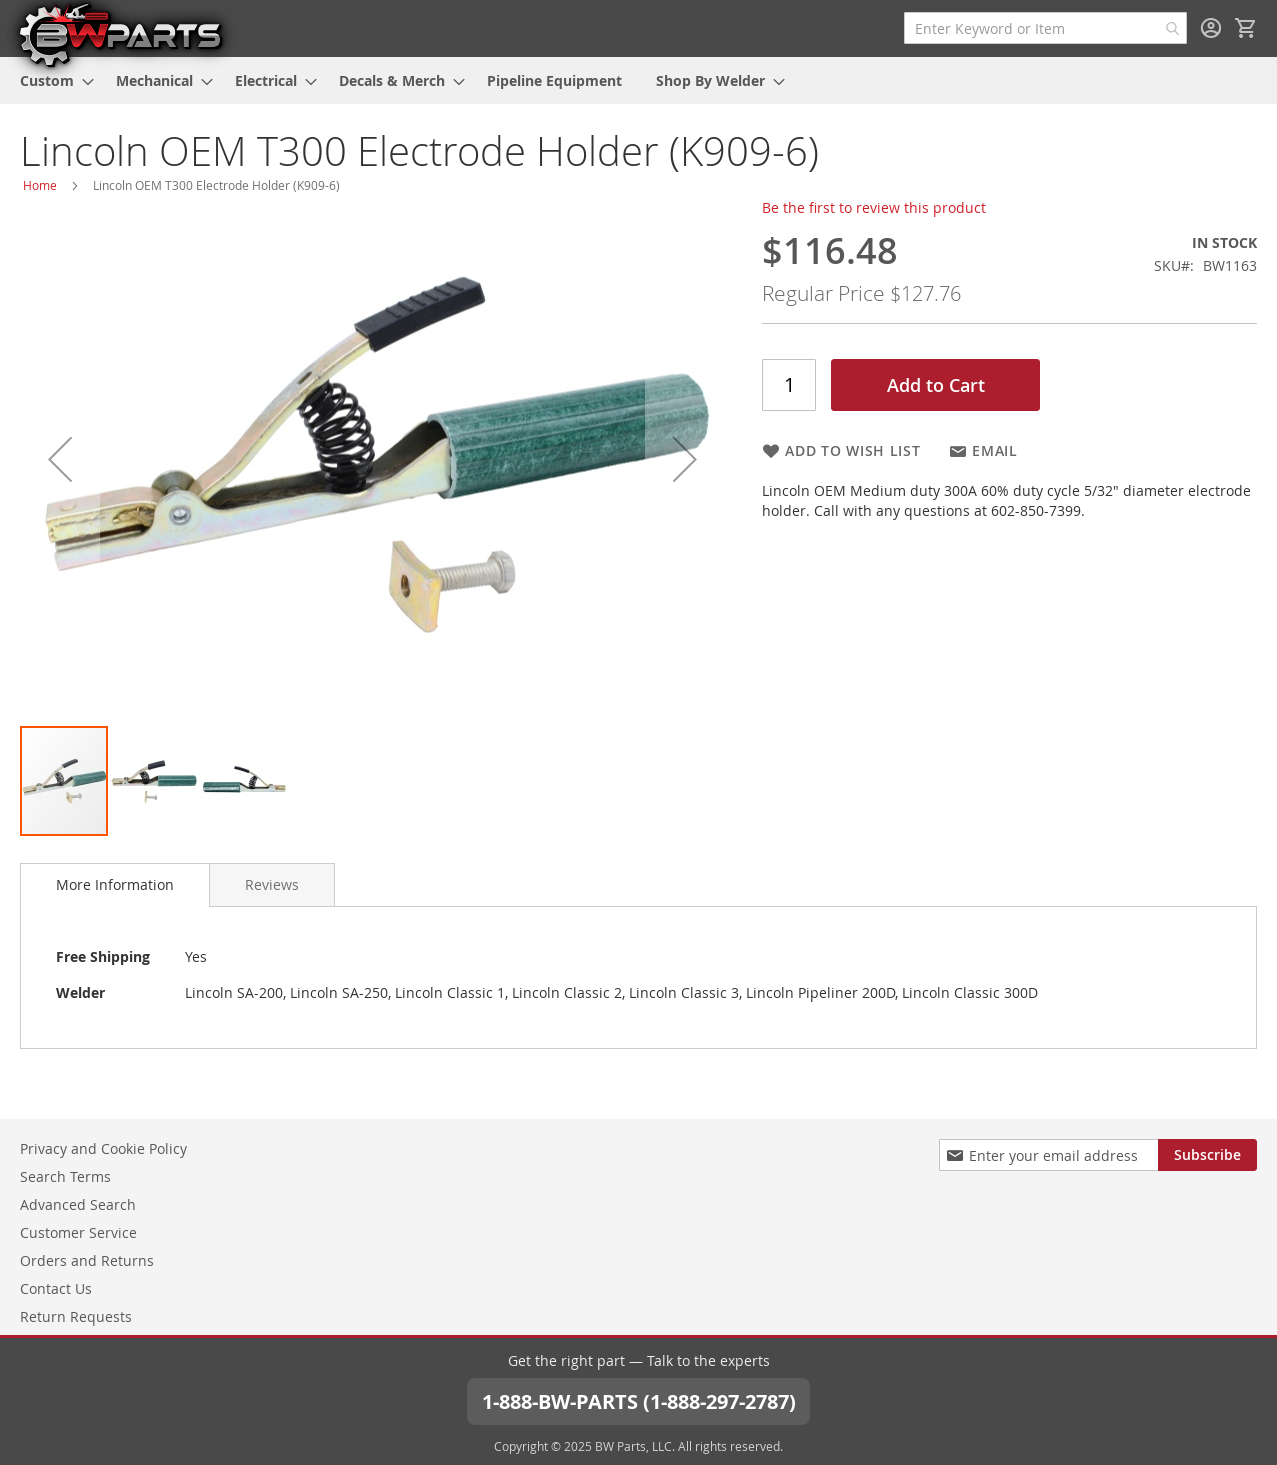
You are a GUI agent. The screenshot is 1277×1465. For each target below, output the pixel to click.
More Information (115, 884)
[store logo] (120, 34)
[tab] (115, 885)
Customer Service (78, 1232)
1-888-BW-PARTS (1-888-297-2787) (639, 1400)
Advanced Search (78, 1204)
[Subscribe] (1207, 1155)
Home (40, 185)
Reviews (272, 884)
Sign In (1211, 28)
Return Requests (76, 1316)
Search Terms (65, 1176)
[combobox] (1045, 28)
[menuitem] (51, 80)
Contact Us (56, 1288)
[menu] (638, 80)
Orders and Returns (87, 1260)
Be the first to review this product (874, 207)
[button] (60, 459)
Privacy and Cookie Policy (103, 1148)
